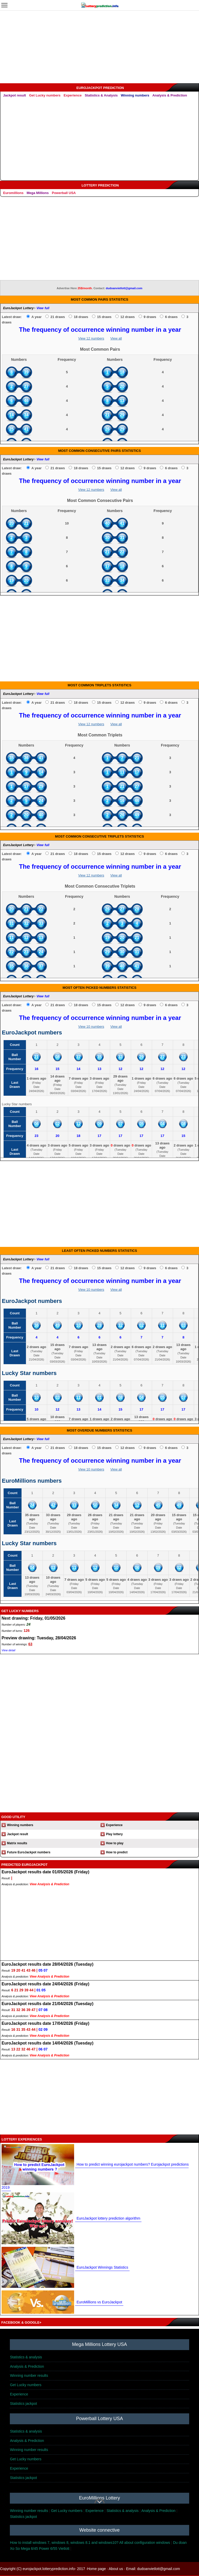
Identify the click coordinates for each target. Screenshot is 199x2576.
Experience (73, 95)
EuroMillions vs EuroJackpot (99, 2302)
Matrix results (17, 1843)
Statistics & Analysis (101, 95)
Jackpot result (14, 95)
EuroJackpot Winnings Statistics (102, 2267)
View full (43, 308)
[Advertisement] (99, 47)
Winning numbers (135, 95)
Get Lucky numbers (44, 95)
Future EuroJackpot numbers (28, 1852)
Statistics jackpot (23, 2403)
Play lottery (114, 1834)
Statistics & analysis (26, 2357)
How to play (114, 1843)
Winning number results (29, 2375)
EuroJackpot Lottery (18, 308)
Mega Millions (38, 193)
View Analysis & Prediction (49, 1884)
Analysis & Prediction (169, 95)
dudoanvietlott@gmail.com (124, 288)
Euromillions (13, 193)
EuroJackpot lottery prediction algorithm (108, 2218)
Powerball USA (64, 193)
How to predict (116, 1852)
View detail (8, 1650)
